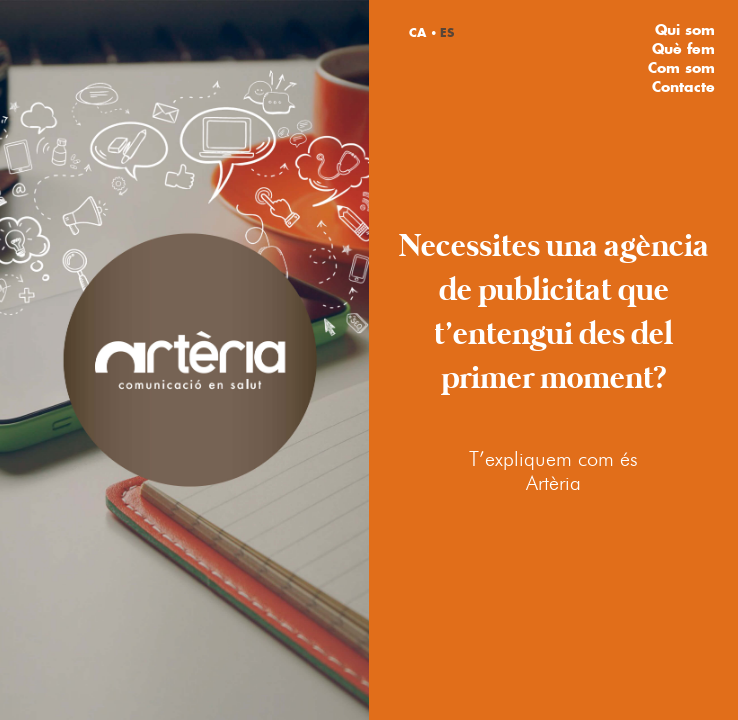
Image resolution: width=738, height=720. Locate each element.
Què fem (683, 48)
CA (417, 32)
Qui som (685, 29)
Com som (681, 67)
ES (447, 32)
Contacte (683, 86)
